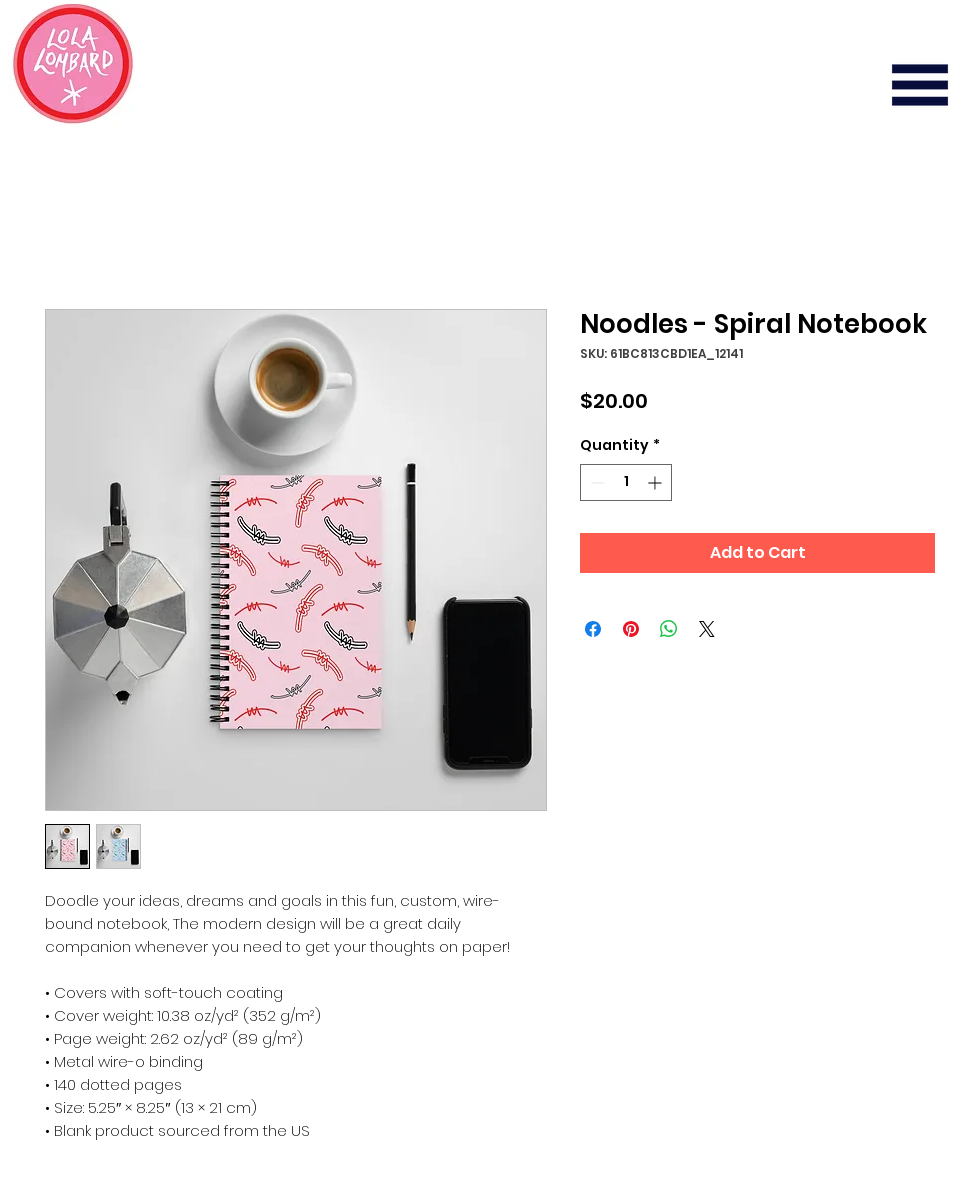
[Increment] (656, 482)
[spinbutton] (626, 482)
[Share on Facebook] (593, 629)
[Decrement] (595, 482)
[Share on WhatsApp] (669, 629)
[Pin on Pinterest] (631, 629)
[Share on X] (707, 629)
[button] (920, 85)
